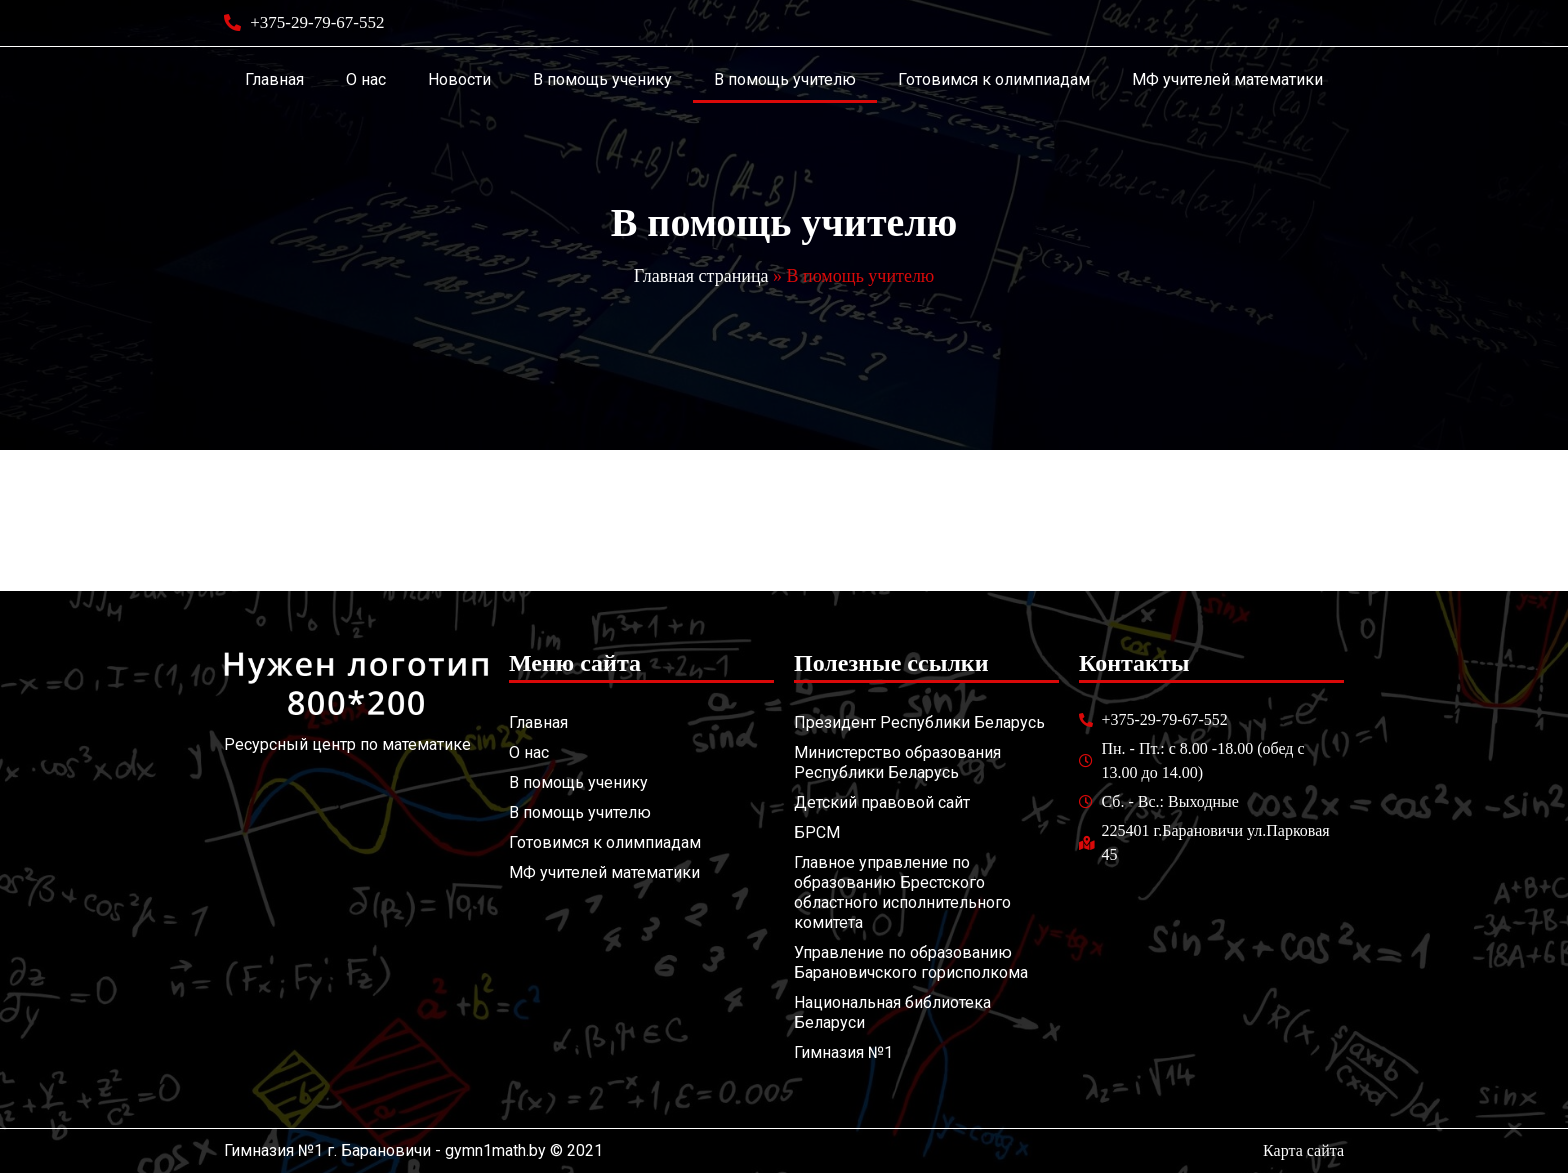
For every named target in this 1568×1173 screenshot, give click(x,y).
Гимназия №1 (843, 1052)
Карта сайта (1303, 1150)
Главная (274, 79)
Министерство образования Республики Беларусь (897, 762)
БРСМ (817, 832)
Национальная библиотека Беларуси (892, 1012)
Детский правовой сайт (882, 802)
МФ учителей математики (1227, 79)
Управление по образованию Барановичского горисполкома (911, 962)
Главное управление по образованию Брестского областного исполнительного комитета (902, 892)
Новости (459, 79)
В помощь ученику (602, 79)
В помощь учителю (785, 79)
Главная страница (701, 276)
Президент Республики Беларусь (919, 722)
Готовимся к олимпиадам (994, 79)
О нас (366, 79)
